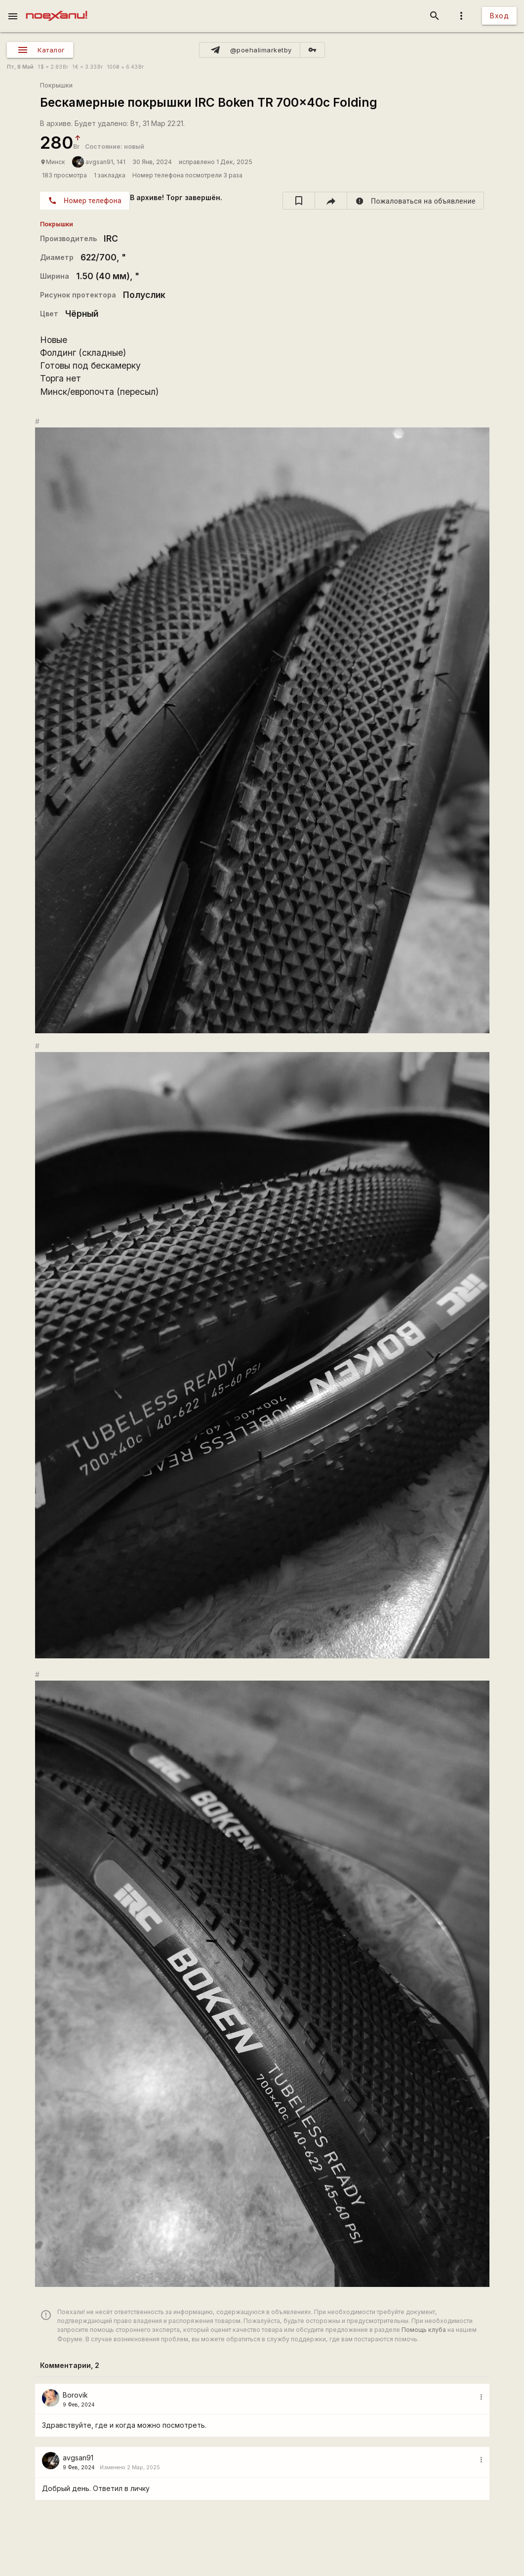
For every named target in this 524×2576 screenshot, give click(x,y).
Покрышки (56, 85)
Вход (499, 15)
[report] (415, 201)
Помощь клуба (424, 2329)
